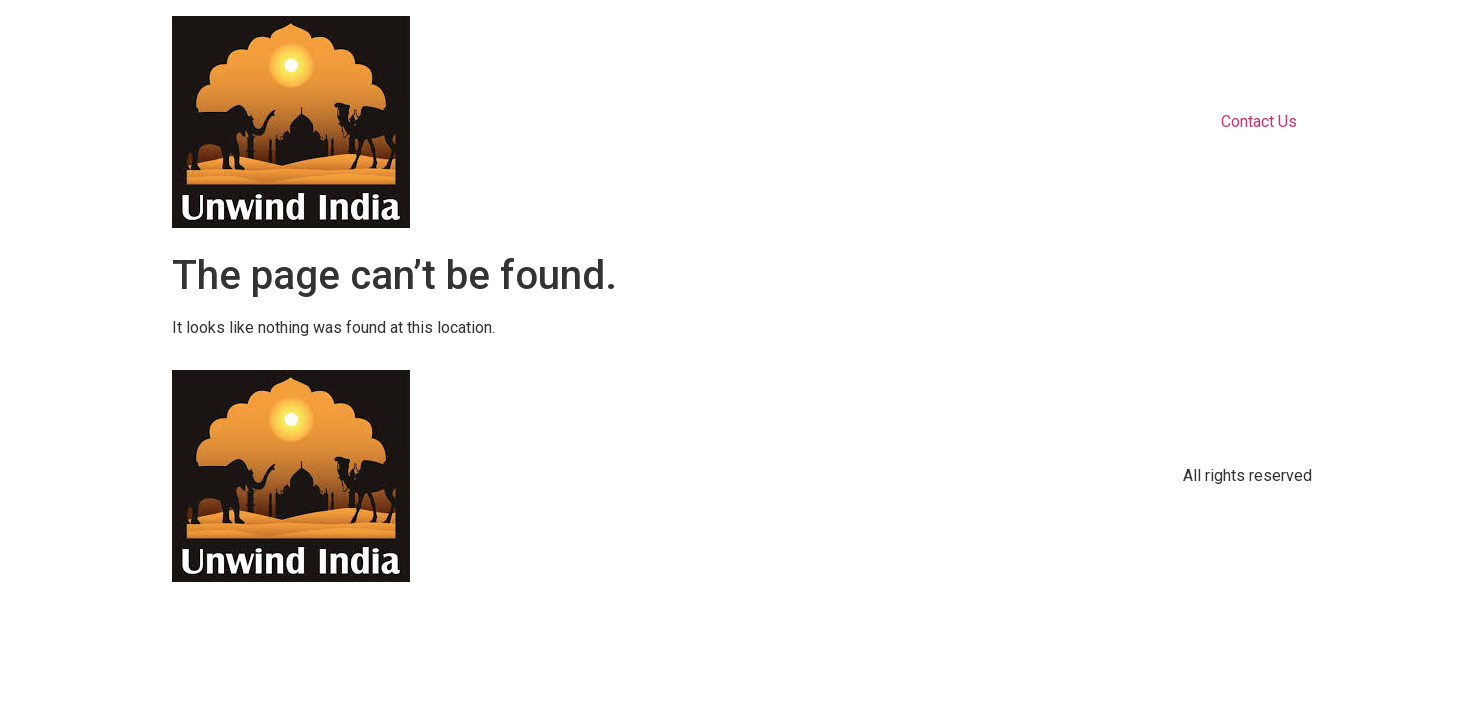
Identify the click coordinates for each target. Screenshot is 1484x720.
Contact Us (1259, 121)
